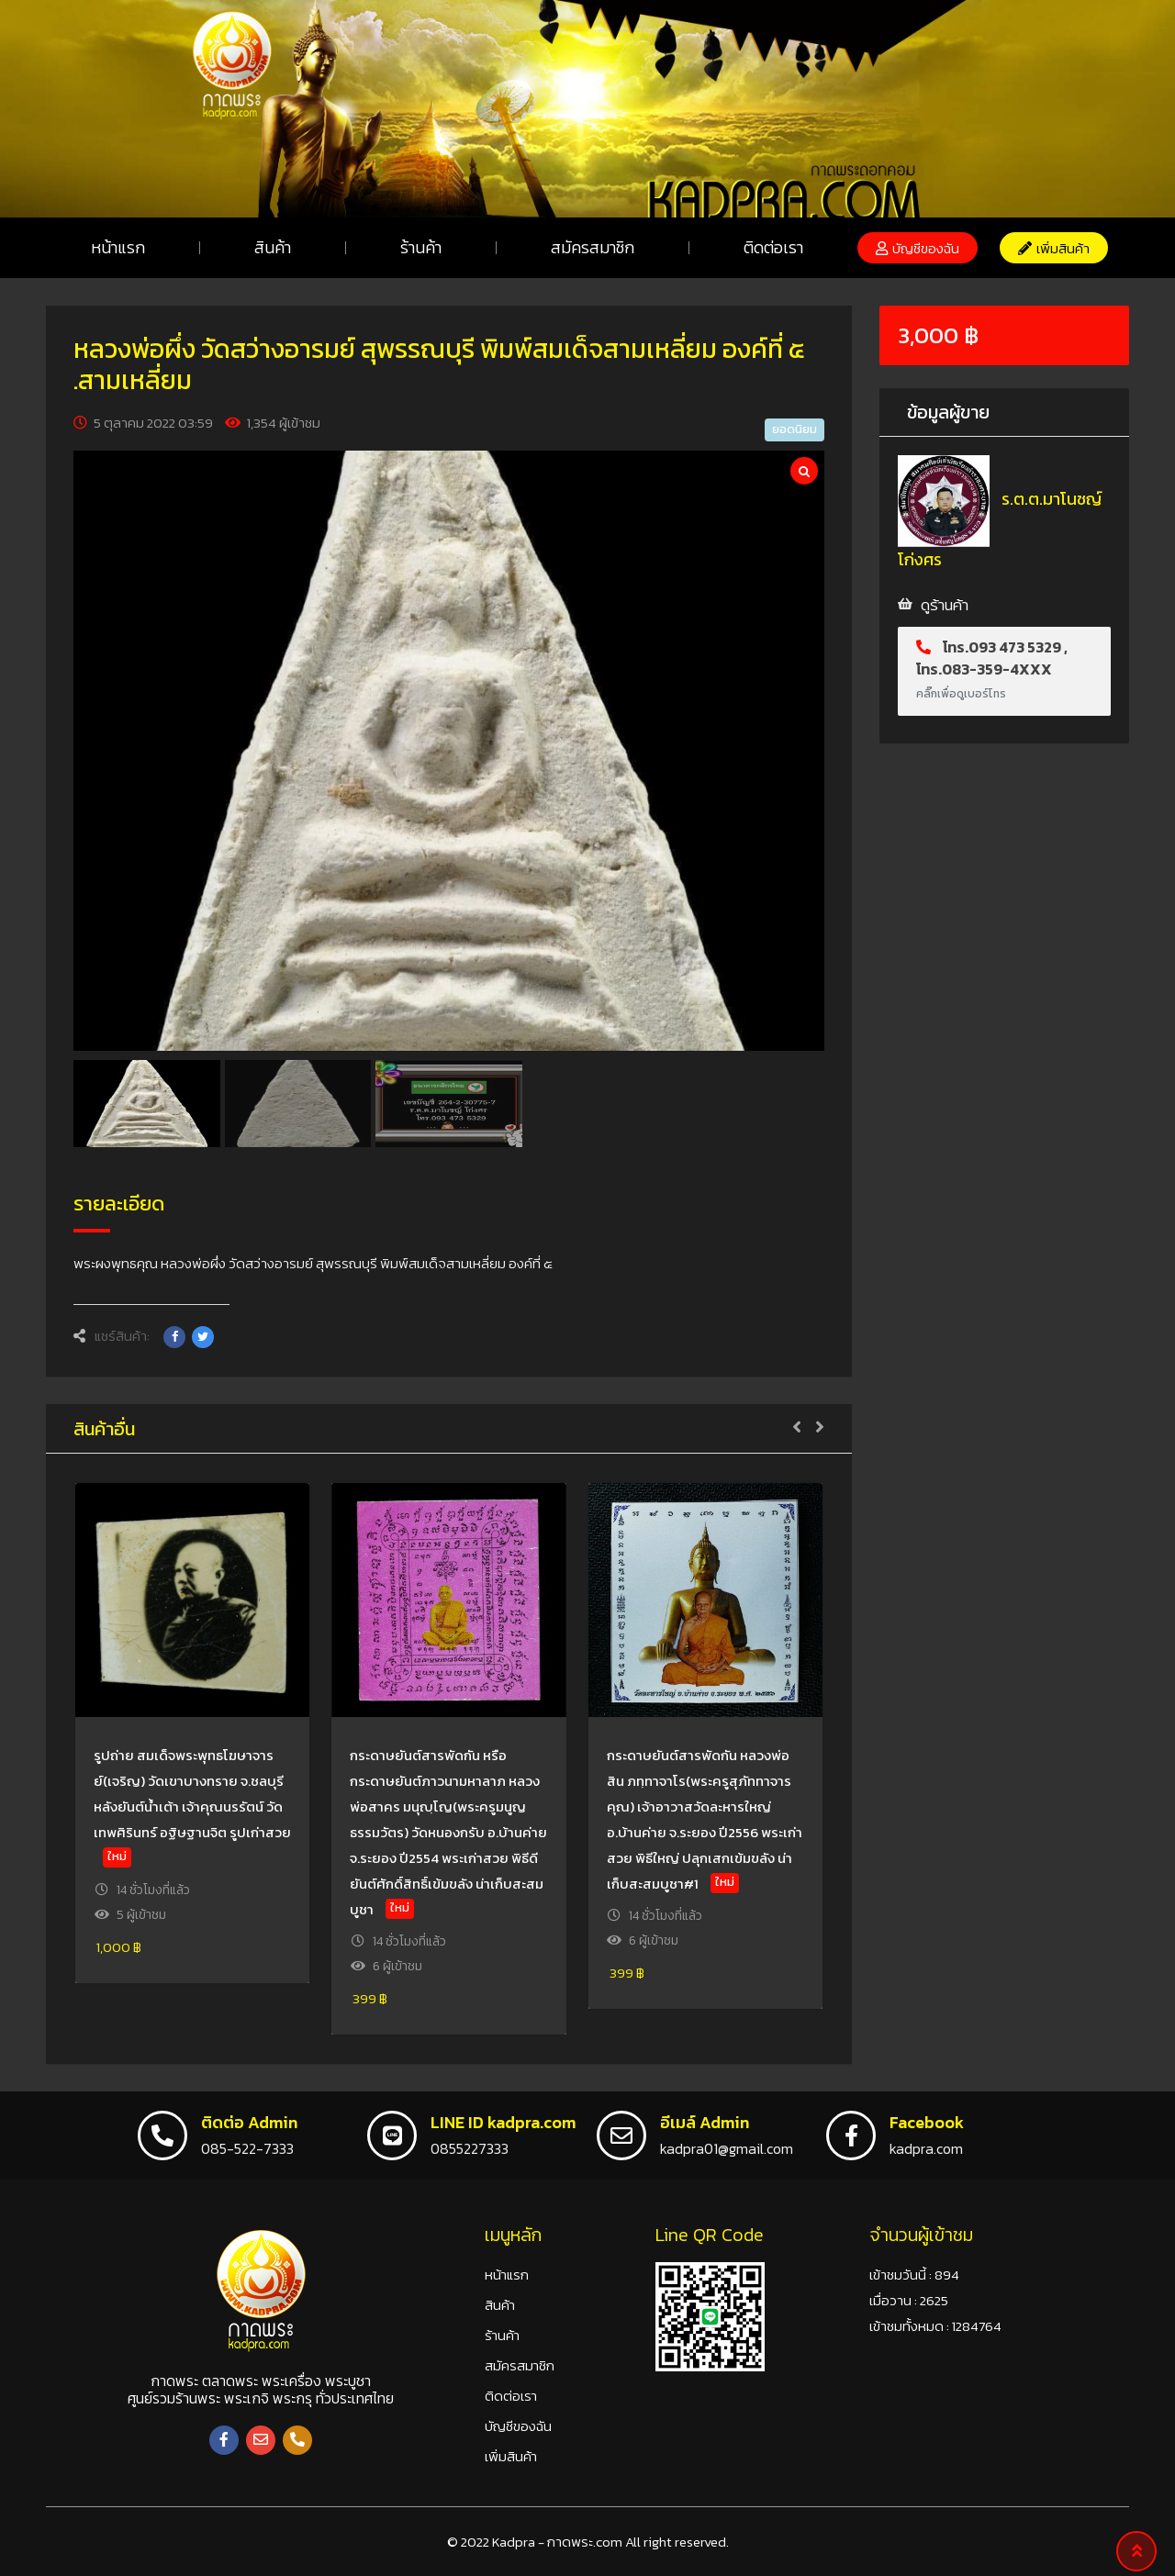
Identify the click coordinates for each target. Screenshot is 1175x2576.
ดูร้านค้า (944, 605)
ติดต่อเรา (773, 247)
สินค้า (272, 247)
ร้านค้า (421, 247)
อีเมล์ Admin (704, 2122)
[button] (917, 247)
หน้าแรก (118, 247)
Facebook (927, 2122)
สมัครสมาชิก (592, 247)
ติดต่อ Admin (249, 2122)
